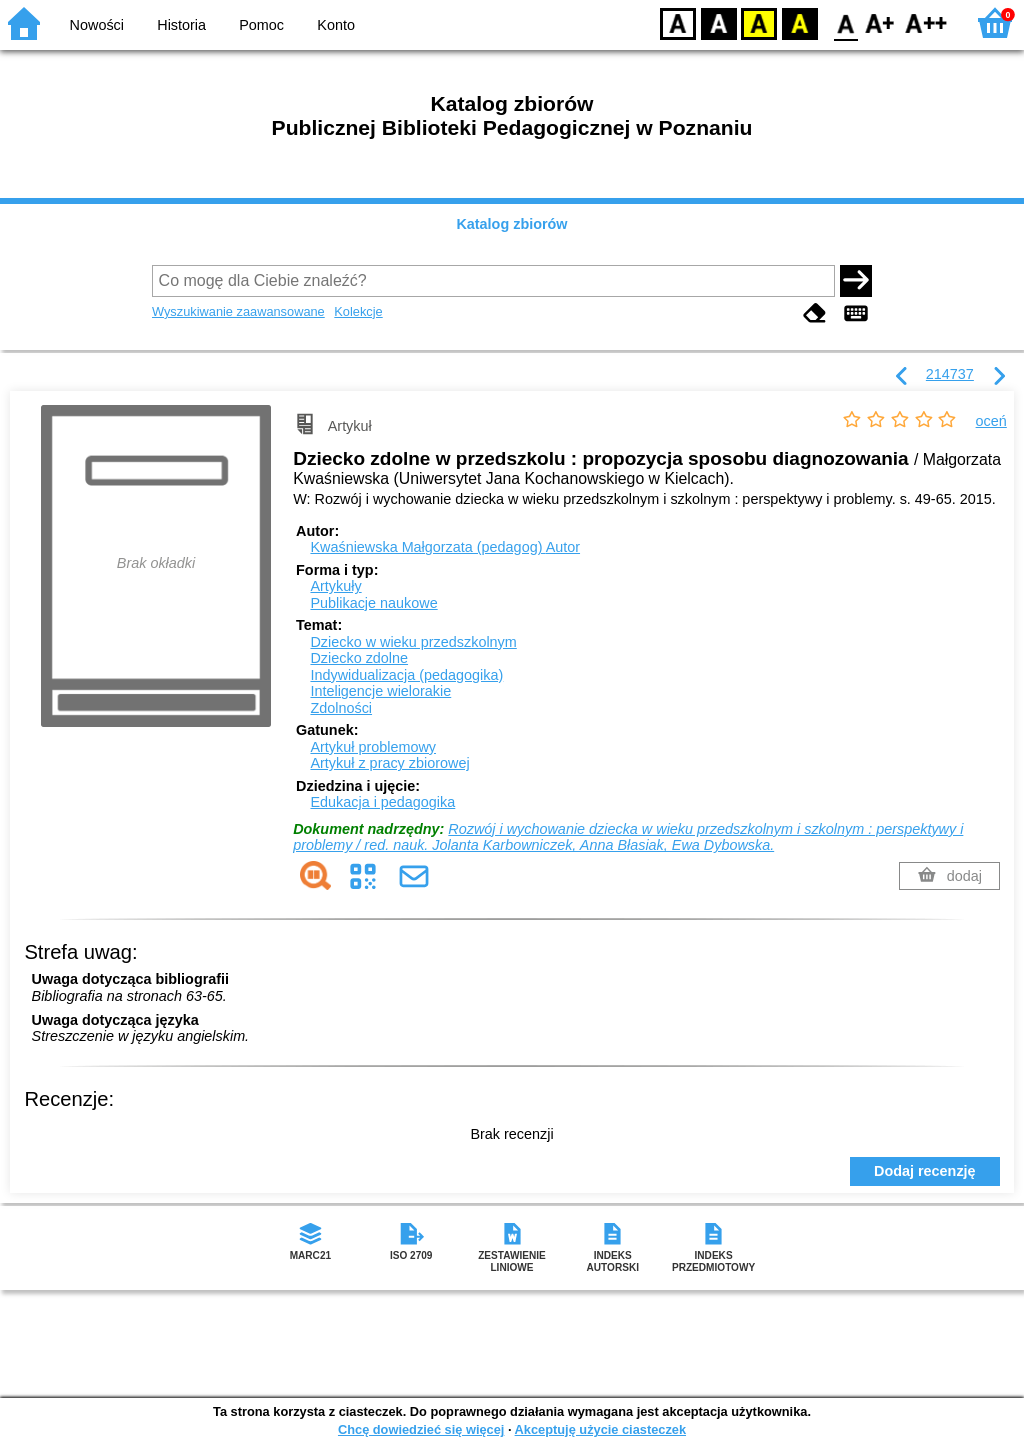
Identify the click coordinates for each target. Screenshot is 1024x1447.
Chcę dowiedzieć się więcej (421, 1429)
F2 (926, 22)
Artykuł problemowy (373, 747)
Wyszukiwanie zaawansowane (238, 311)
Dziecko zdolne (359, 658)
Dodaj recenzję (925, 1171)
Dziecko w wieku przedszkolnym (413, 642)
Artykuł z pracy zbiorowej (389, 763)
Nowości (97, 25)
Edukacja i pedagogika (382, 802)
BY (799, 22)
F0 (845, 22)
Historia (181, 25)
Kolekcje (358, 311)
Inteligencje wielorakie (380, 691)
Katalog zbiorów (511, 224)
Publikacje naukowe (373, 603)
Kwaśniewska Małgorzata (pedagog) (445, 547)
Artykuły (335, 586)
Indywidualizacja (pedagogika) (406, 675)
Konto (336, 25)
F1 (880, 22)
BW (719, 22)
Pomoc (261, 25)
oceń (991, 421)
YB (758, 22)
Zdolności (341, 708)
